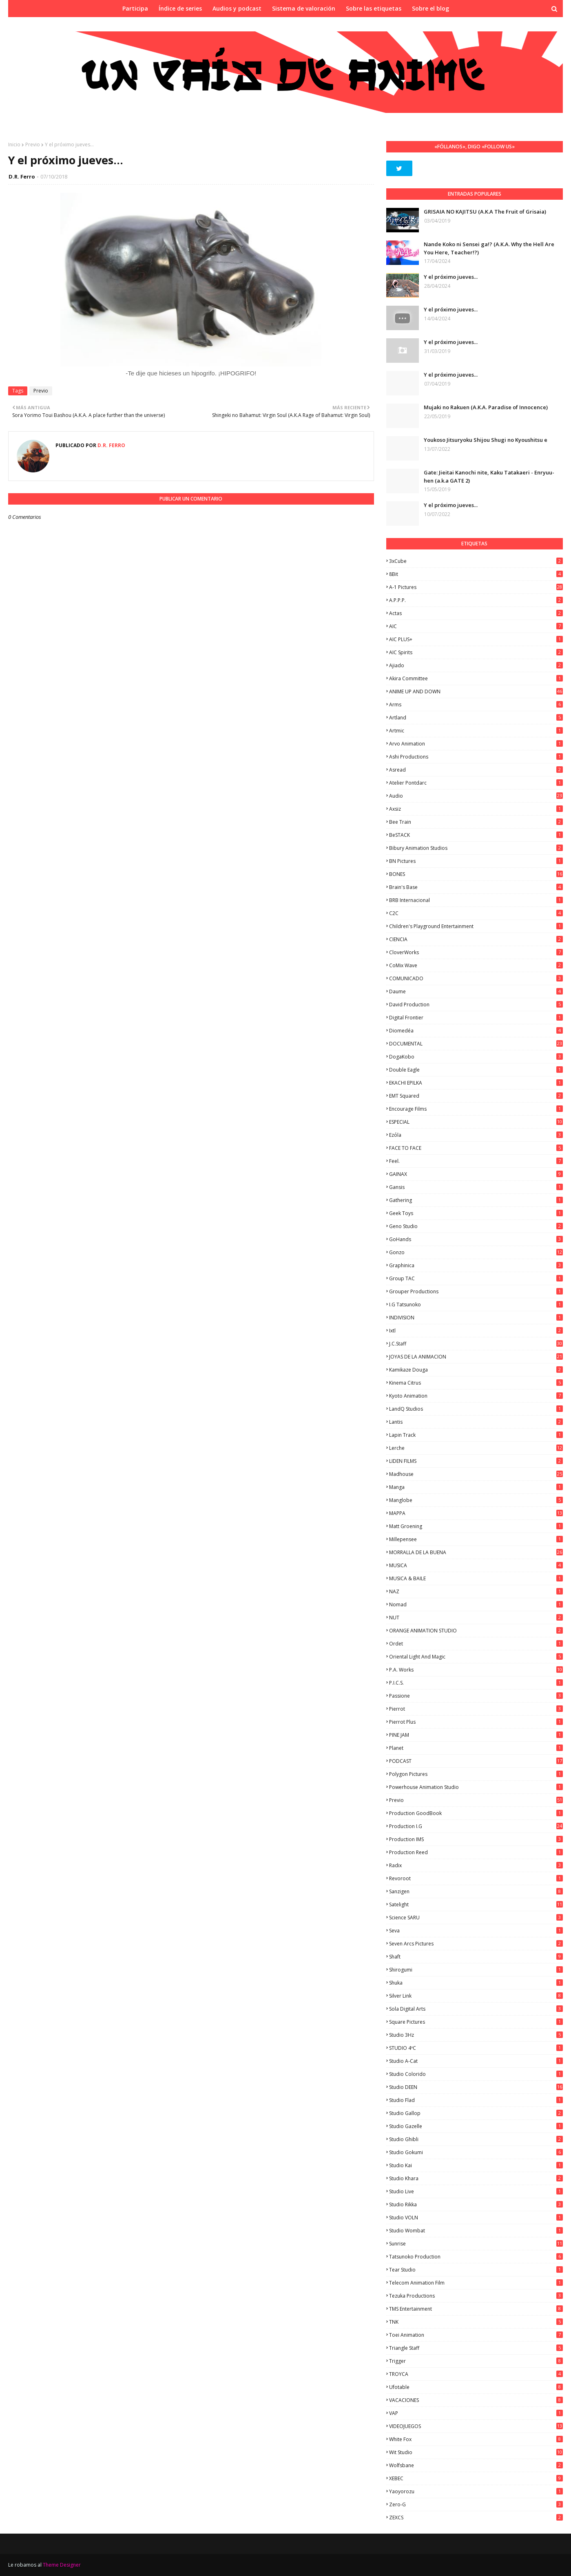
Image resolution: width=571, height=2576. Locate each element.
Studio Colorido (476, 2074)
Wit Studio (476, 2452)
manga (476, 1487)
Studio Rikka (476, 2204)
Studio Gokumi (476, 2152)
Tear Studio (476, 2269)
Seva (476, 1930)
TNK (476, 2321)
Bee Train (476, 821)
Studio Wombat (476, 2230)
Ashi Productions (476, 756)
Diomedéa (476, 1030)
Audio (476, 795)
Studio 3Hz (476, 2034)
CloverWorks (476, 952)
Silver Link (476, 1995)
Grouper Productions (476, 1291)
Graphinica (476, 1265)
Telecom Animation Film (476, 2282)
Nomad (476, 1604)
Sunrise (476, 2243)
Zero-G (476, 2504)
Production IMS (476, 1839)
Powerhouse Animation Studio (476, 1787)
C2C (476, 913)
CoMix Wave (476, 965)
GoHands (476, 1239)
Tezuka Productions (476, 2295)
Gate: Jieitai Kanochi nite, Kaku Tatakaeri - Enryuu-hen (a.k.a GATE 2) (489, 476)
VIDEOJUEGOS (476, 2426)
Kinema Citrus (476, 1382)
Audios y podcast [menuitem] (236, 8)
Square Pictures (476, 2021)
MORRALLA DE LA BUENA (476, 1552)
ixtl (476, 1330)
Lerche (476, 1448)
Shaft (476, 1956)
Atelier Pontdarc (476, 782)
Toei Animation (476, 2334)
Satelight (476, 1904)
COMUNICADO (476, 978)
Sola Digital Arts (476, 2008)
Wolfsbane (476, 2465)
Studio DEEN (476, 2087)
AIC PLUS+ (476, 639)
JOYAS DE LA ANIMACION (476, 1356)
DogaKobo (476, 1056)
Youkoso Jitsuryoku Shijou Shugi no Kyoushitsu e (485, 439)
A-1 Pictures (476, 587)
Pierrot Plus (476, 1721)
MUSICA (476, 1565)
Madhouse (476, 1474)
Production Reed (476, 1852)
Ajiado (476, 665)
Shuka (476, 1982)
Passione (476, 1695)
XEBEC (476, 2478)
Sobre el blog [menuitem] (430, 8)
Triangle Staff (476, 2347)
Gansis (476, 1187)
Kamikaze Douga (476, 1369)
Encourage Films (476, 1108)
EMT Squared (476, 1095)
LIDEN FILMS (476, 1461)
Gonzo (476, 1252)
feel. (476, 1161)
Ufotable (476, 2387)
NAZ (476, 1591)
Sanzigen (476, 1891)
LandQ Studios (476, 1408)
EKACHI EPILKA (476, 1082)
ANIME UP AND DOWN (476, 691)
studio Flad (476, 2100)
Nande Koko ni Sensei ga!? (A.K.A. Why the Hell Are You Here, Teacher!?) (489, 248)
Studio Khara (476, 2178)
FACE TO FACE (476, 1148)
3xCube (476, 561)
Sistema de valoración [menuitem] (303, 8)
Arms (476, 704)
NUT (476, 1617)
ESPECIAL (476, 1121)
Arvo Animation (476, 743)
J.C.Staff (476, 1343)
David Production (476, 1004)
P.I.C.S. (476, 1682)
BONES (476, 874)
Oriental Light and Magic (476, 1656)
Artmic (476, 730)
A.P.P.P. (476, 600)
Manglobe (476, 1500)
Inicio (14, 144)
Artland (476, 717)
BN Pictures (476, 861)
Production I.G (476, 1826)
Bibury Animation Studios (476, 848)
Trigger (476, 2361)
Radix (476, 1865)
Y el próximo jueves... (451, 276)
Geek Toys (476, 1213)
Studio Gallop (476, 2113)
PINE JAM (476, 1734)
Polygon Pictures (476, 1774)
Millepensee (476, 1539)
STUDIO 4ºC (476, 2047)
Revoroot (476, 1878)
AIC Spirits (476, 652)
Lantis (476, 1421)
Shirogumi (476, 1969)
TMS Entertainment (476, 2308)
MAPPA (476, 1513)
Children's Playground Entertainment (476, 926)
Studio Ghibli (476, 2139)
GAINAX (476, 1174)
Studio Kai (476, 2165)
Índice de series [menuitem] (180, 8)
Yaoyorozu (476, 2491)
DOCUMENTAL (476, 1043)
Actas (476, 613)
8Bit (476, 574)
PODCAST (476, 1761)
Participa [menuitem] (135, 8)
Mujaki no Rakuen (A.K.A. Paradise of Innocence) (486, 407)
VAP (476, 2413)
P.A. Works (476, 1669)
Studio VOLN (476, 2217)
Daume (476, 991)
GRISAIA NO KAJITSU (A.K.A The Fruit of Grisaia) (485, 211)
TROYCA (476, 2374)
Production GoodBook (476, 1813)
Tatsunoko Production (476, 2256)
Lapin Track (476, 1434)
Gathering (476, 1200)
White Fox (476, 2439)
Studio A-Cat (476, 2061)
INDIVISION (476, 1317)
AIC (476, 626)
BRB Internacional (476, 900)
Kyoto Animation (476, 1395)
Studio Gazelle (476, 2126)
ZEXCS (476, 2517)
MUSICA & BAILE (476, 1578)
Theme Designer (62, 2564)
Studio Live (476, 2191)
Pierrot (476, 1708)
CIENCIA (476, 939)
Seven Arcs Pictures (476, 1943)
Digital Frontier (476, 1017)
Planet (476, 1748)
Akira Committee (476, 678)
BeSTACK (476, 834)
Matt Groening (476, 1526)
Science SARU (476, 1917)
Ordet (476, 1643)
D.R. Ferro (22, 176)
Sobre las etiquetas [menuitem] (373, 8)
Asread (476, 769)
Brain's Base (476, 887)
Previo (32, 144)
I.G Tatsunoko (476, 1304)
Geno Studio (476, 1226)
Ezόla (476, 1134)
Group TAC (476, 1278)
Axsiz (476, 808)
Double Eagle (476, 1069)
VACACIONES (476, 2400)
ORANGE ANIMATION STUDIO (476, 1630)
